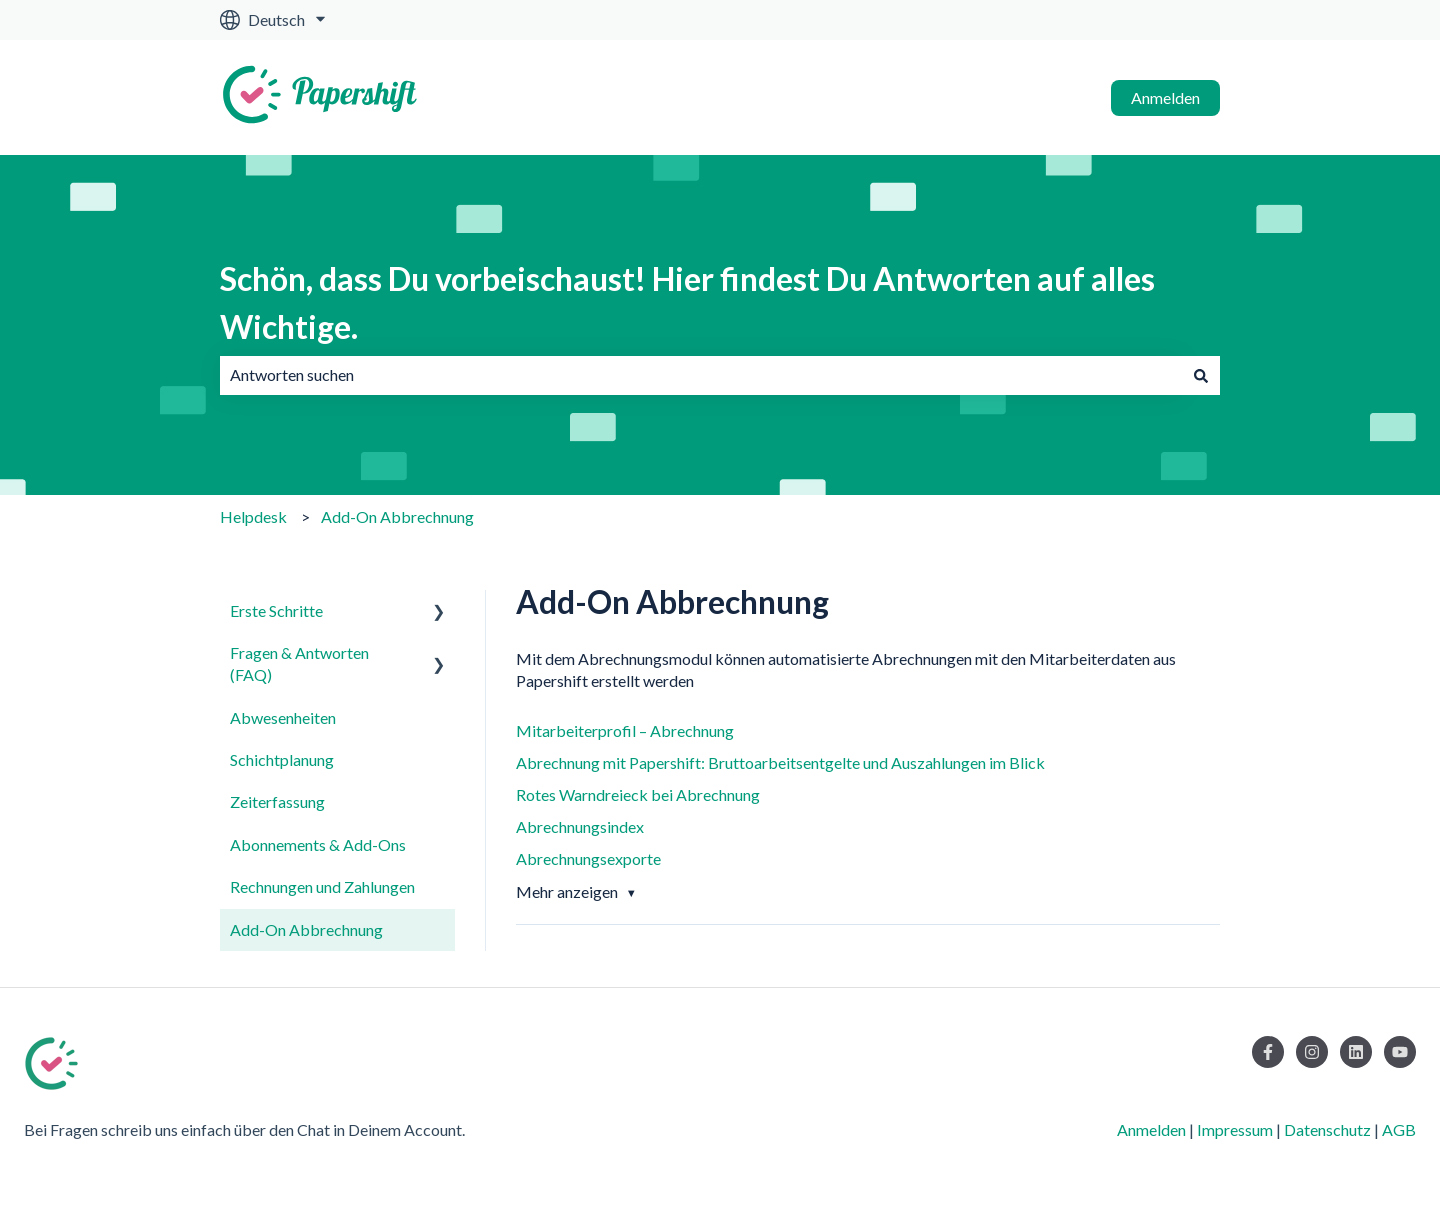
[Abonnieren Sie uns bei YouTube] (1400, 1052)
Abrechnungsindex (580, 826)
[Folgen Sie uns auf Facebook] (1268, 1052)
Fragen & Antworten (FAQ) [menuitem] (299, 663)
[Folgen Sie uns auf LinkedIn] (1356, 1052)
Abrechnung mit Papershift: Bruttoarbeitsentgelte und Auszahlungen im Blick (780, 762)
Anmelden (1165, 97)
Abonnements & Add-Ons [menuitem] (318, 844)
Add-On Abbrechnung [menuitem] (306, 929)
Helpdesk (253, 516)
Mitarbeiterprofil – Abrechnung (625, 730)
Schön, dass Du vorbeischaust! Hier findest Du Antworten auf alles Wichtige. (687, 302)
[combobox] (701, 375)
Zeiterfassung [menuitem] (277, 801)
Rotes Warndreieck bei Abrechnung (638, 794)
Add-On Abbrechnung (397, 516)
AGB (1399, 1129)
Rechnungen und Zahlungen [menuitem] (322, 886)
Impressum (1235, 1129)
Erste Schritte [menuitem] (276, 610)
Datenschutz (1327, 1129)
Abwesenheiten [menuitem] (283, 717)
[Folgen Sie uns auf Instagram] (1312, 1052)
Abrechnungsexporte (588, 858)
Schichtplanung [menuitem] (282, 759)
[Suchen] (1201, 375)
